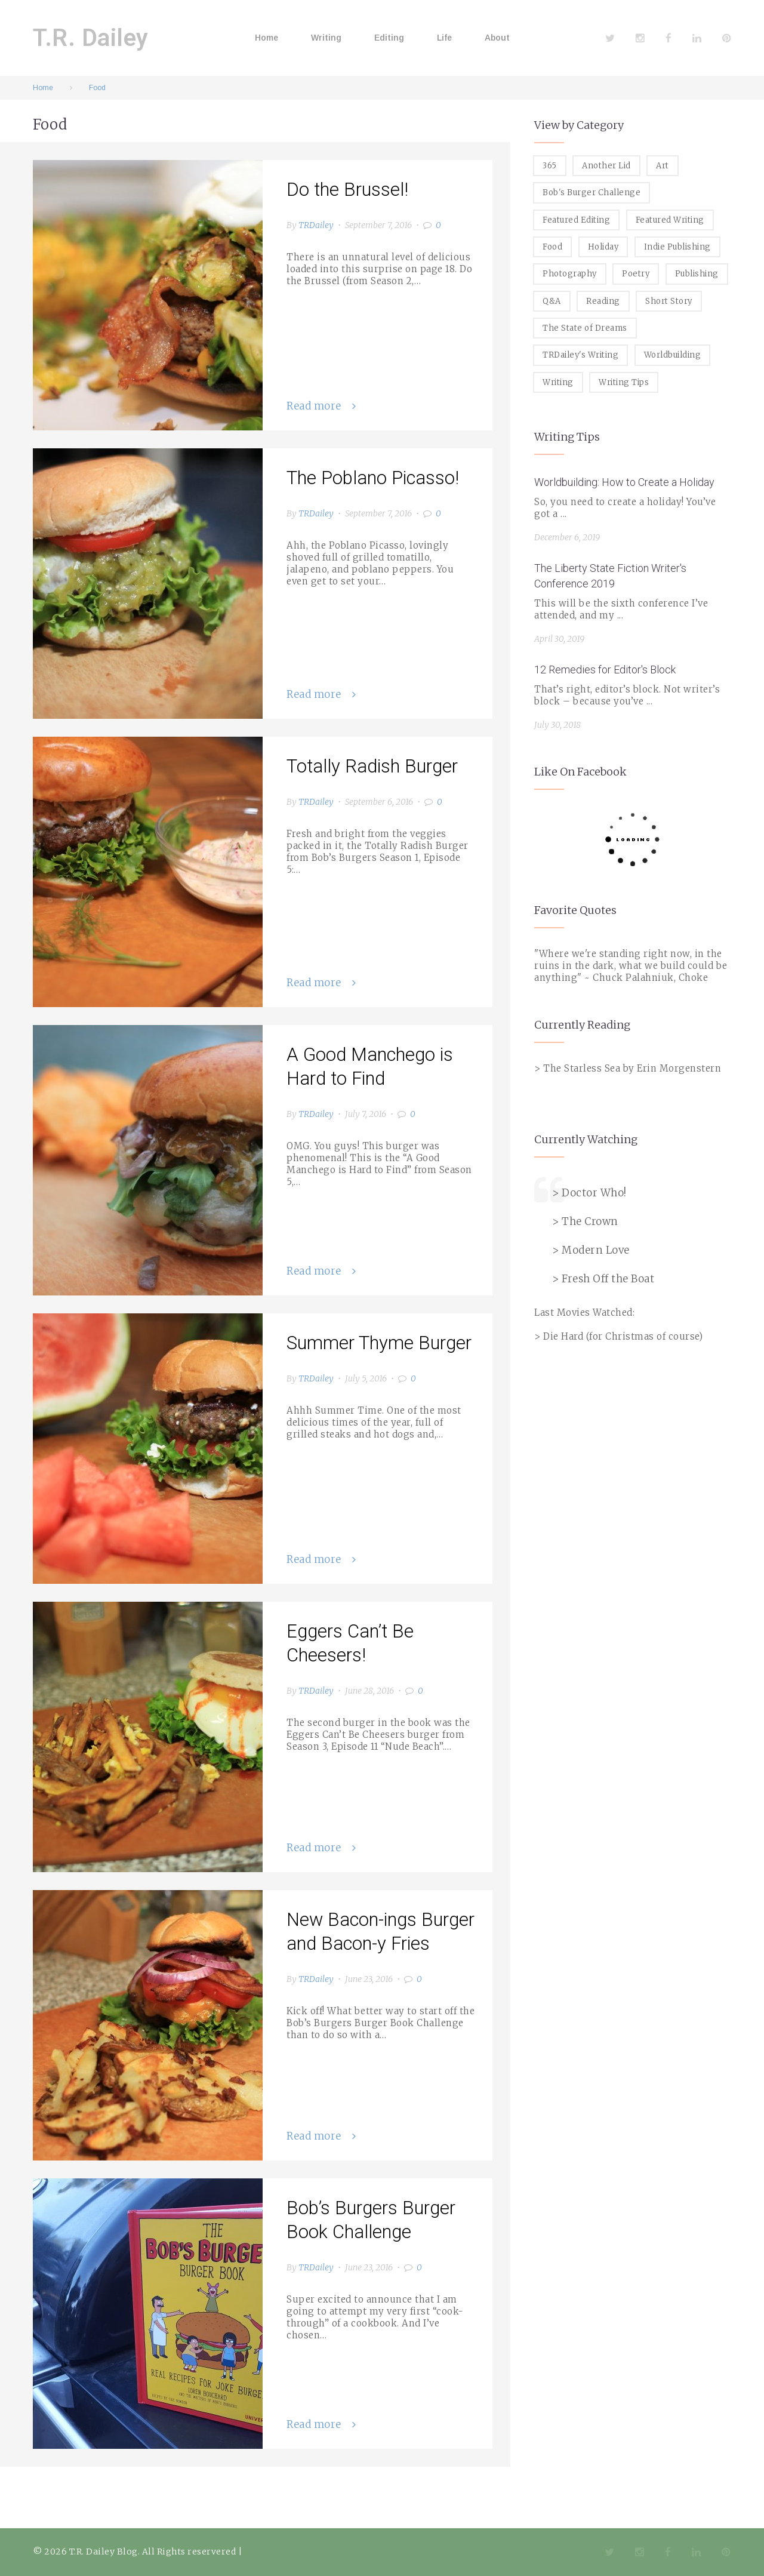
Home (266, 37)
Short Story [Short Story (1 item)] (668, 301)
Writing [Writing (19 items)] (558, 382)
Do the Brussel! (347, 189)
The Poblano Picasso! (372, 478)
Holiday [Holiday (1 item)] (603, 247)
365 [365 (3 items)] (550, 166)
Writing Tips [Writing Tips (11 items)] (624, 382)
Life (444, 37)
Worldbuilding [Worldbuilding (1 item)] (672, 355)
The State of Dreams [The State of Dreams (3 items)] (585, 328)
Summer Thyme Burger (379, 1343)
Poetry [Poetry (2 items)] (635, 274)
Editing (389, 37)
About (497, 37)
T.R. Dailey (91, 38)
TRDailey (316, 225)
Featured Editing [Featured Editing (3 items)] (576, 220)
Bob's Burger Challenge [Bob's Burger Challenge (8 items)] (591, 192)
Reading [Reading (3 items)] (603, 301)
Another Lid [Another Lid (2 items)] (606, 166)
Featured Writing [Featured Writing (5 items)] (670, 220)
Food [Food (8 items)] (552, 247)
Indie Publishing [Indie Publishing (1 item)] (677, 247)
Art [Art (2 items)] (662, 166)
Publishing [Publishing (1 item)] (697, 274)
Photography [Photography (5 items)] (570, 274)
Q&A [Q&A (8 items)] (552, 301)
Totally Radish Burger (372, 766)
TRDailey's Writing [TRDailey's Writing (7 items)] (580, 355)
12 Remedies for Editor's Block (605, 669)
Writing (326, 37)
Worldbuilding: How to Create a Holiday (624, 482)
